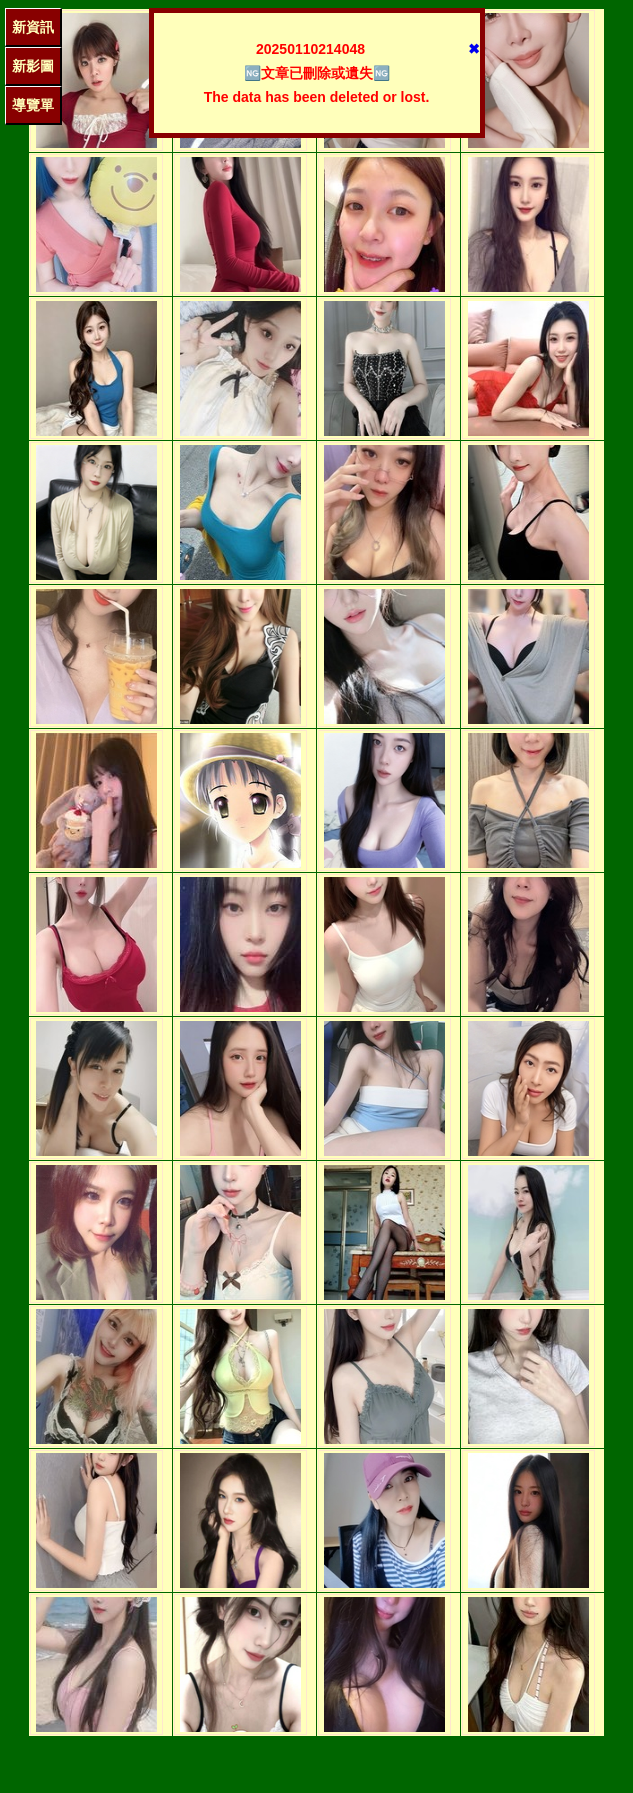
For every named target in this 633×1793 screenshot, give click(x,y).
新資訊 (33, 27)
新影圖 (33, 66)
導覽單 (33, 105)
